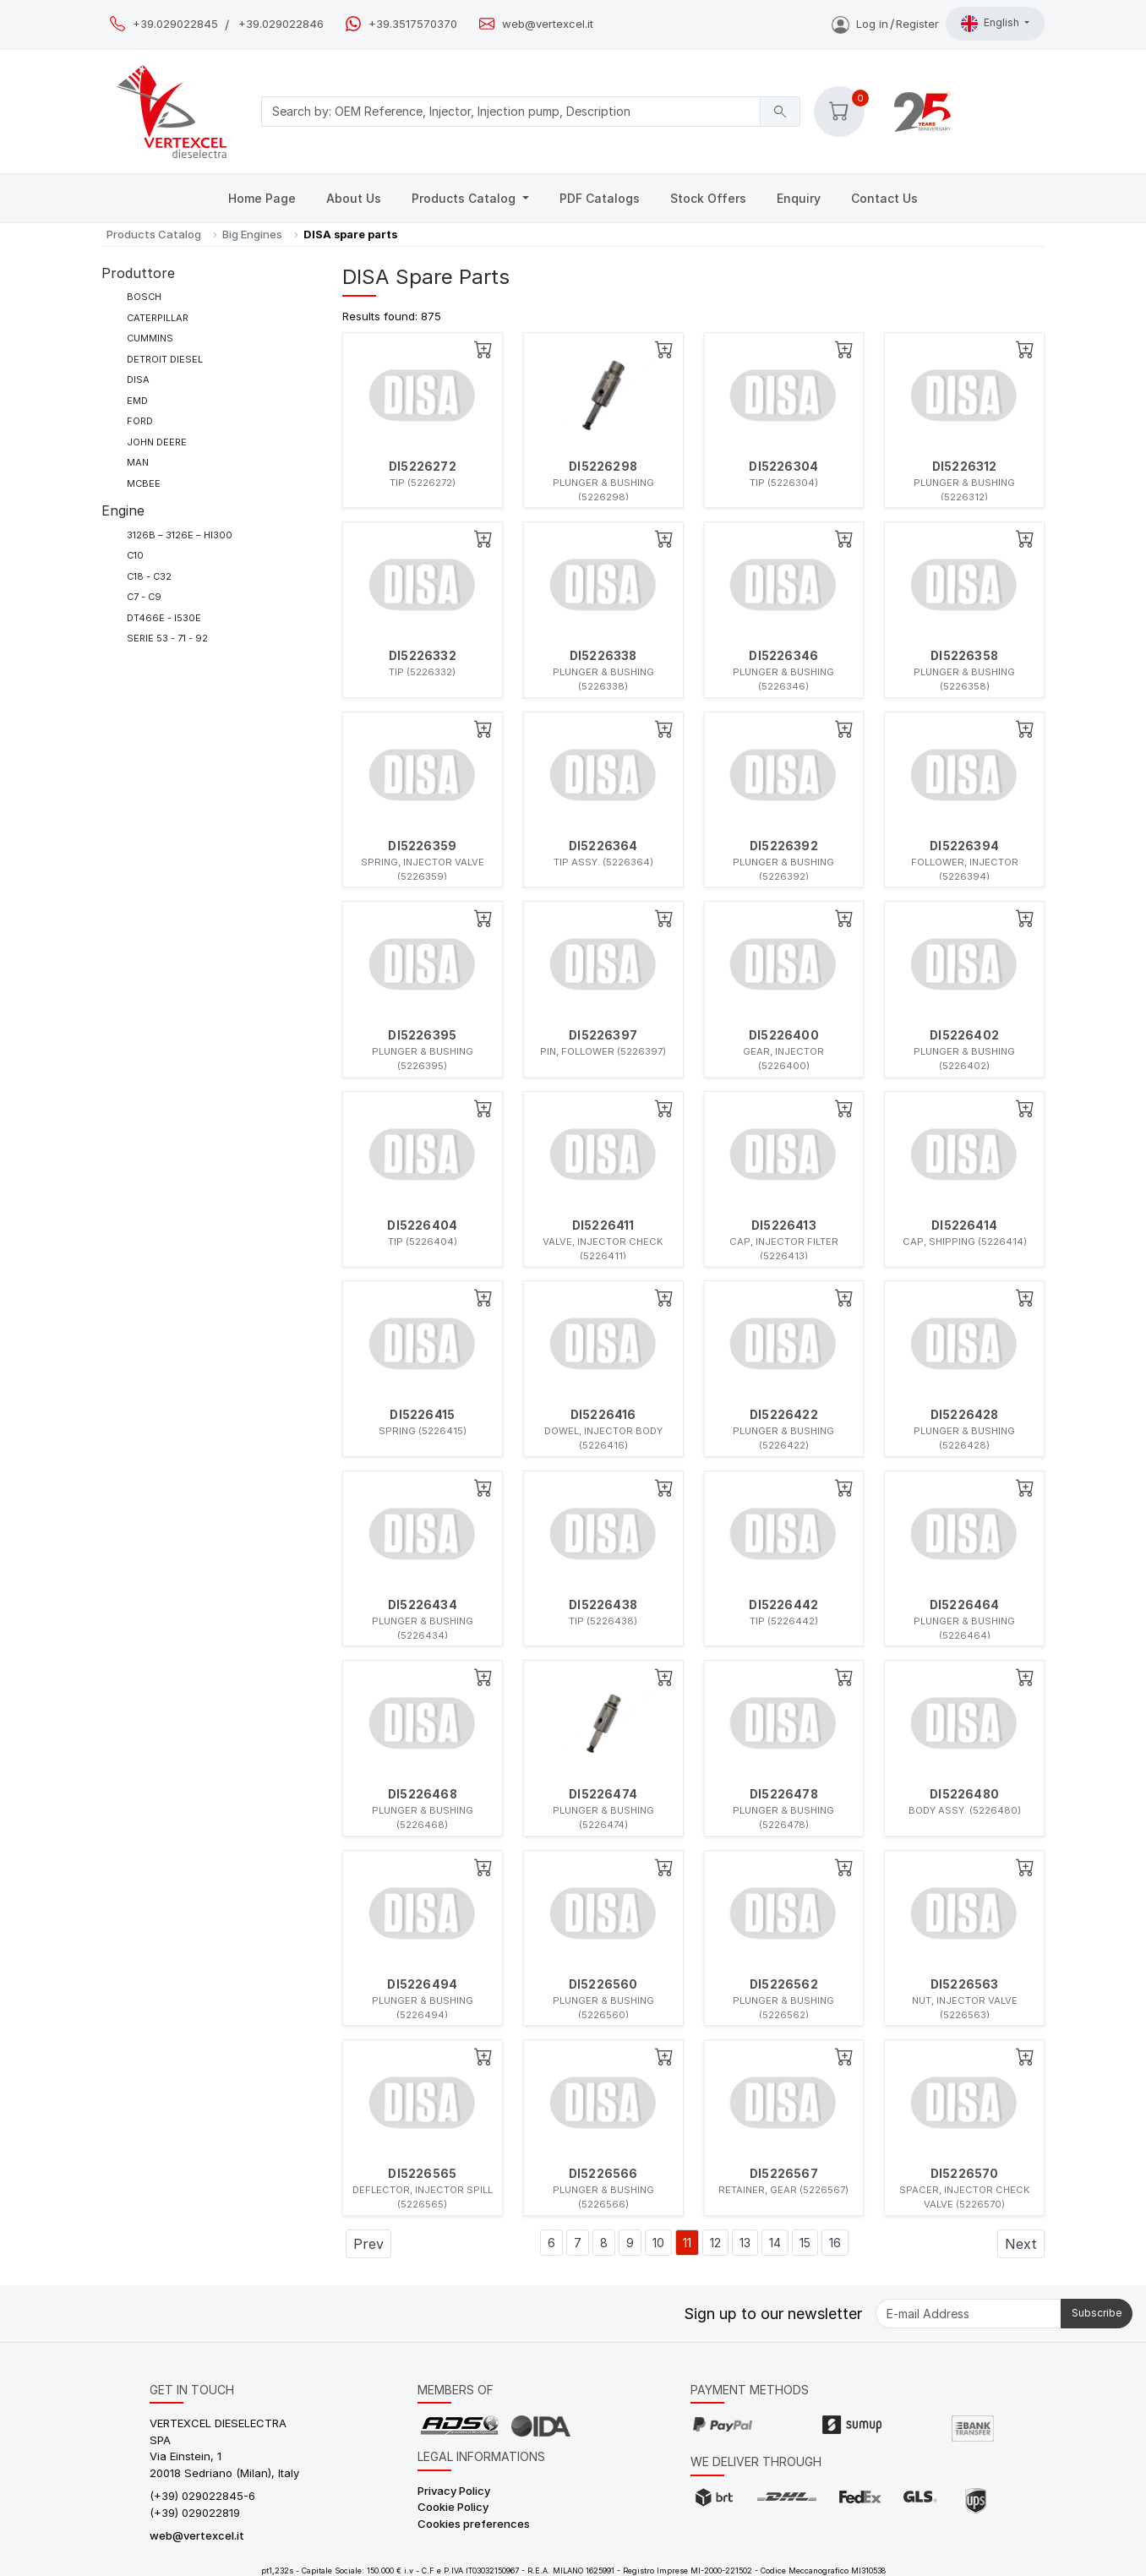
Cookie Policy (452, 2506)
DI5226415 (422, 1415)
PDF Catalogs (599, 198)
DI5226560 (603, 1984)
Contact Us (884, 198)
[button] (839, 111)
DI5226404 (422, 1225)
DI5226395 (422, 1035)
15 (804, 2242)
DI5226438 (603, 1605)
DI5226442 (783, 1605)
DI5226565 (422, 2173)
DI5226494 (422, 1984)
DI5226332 (422, 656)
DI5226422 (784, 1415)
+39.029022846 (281, 24)
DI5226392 (784, 846)
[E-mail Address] (968, 2313)
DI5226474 (603, 1794)
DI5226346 (783, 656)
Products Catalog (465, 198)
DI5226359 (422, 846)
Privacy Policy (453, 2490)
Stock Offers (708, 198)
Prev (368, 2243)
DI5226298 (603, 466)
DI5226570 (964, 2173)
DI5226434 (422, 1605)
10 (658, 2242)
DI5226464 (965, 1605)
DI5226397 (603, 1035)
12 (715, 2242)
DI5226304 (783, 466)
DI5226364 (603, 846)
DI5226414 (964, 1225)
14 (775, 2242)
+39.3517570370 (412, 24)
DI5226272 (422, 466)
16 (835, 2242)
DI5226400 (784, 1035)
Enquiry (799, 198)
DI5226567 (784, 2173)
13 (744, 2242)
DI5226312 (964, 466)
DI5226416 (603, 1415)
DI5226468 (422, 1794)
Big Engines (252, 234)
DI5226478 (784, 1794)
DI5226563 (964, 1984)
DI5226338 (603, 656)
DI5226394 (964, 846)
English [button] (991, 23)
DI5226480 (964, 1794)
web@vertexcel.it (547, 24)
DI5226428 (964, 1415)
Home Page (262, 198)
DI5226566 (603, 2173)
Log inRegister (885, 23)
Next (1021, 2243)
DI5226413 (783, 1225)
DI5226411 (603, 1225)
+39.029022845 (175, 24)
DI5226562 (784, 1984)
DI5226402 (964, 1035)
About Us (353, 198)
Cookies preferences (473, 2523)
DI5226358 (964, 656)
